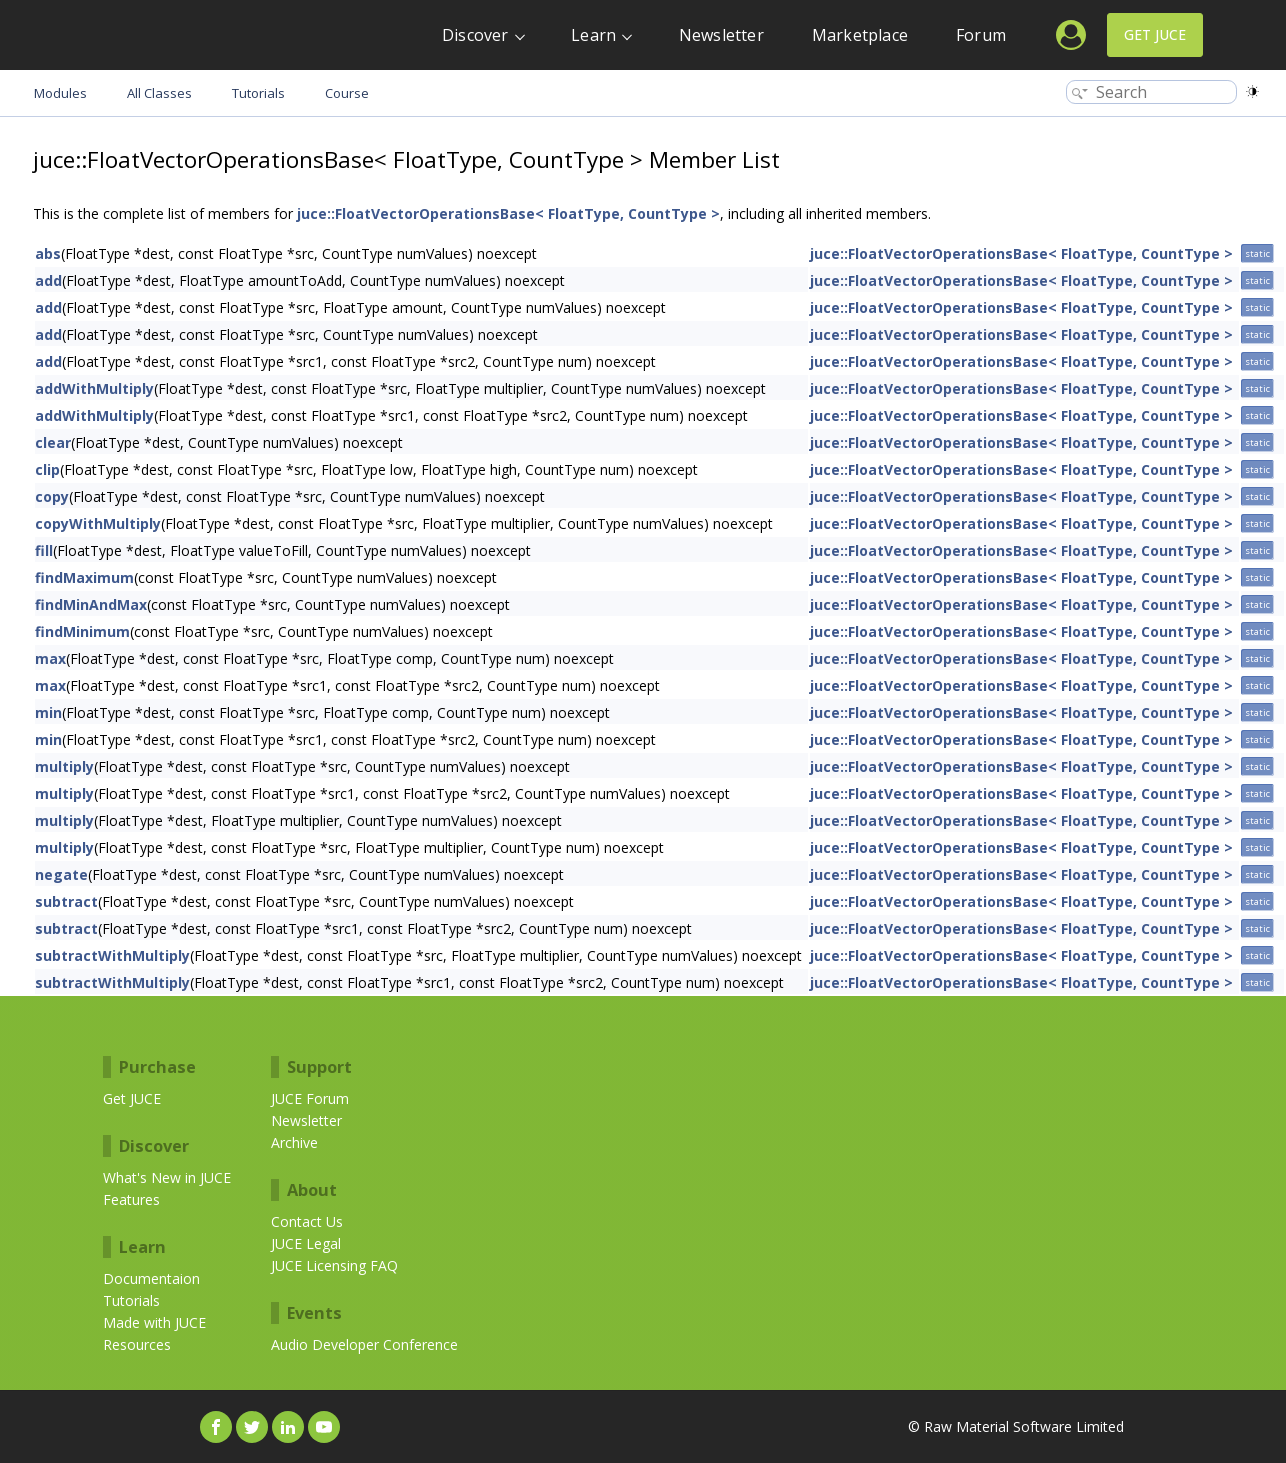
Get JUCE (1155, 34)
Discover (475, 35)
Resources (137, 1344)
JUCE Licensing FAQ (334, 1265)
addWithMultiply (94, 388)
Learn (593, 35)
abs (48, 253)
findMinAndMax (91, 604)
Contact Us (307, 1221)
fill (44, 550)
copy (52, 496)
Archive (294, 1142)
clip (47, 469)
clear (53, 442)
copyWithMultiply (98, 523)
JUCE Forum (310, 1098)
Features (131, 1199)
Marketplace (860, 35)
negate (61, 874)
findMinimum (82, 631)
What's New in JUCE (167, 1177)
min (48, 712)
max (50, 658)
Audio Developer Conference (364, 1344)
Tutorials (131, 1300)
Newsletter (721, 35)
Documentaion (151, 1278)
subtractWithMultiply (112, 955)
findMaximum (84, 577)
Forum (981, 35)
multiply (64, 766)
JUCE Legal (306, 1243)
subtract (66, 901)
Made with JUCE (154, 1322)
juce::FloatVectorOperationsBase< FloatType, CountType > (508, 213)
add (48, 280)
